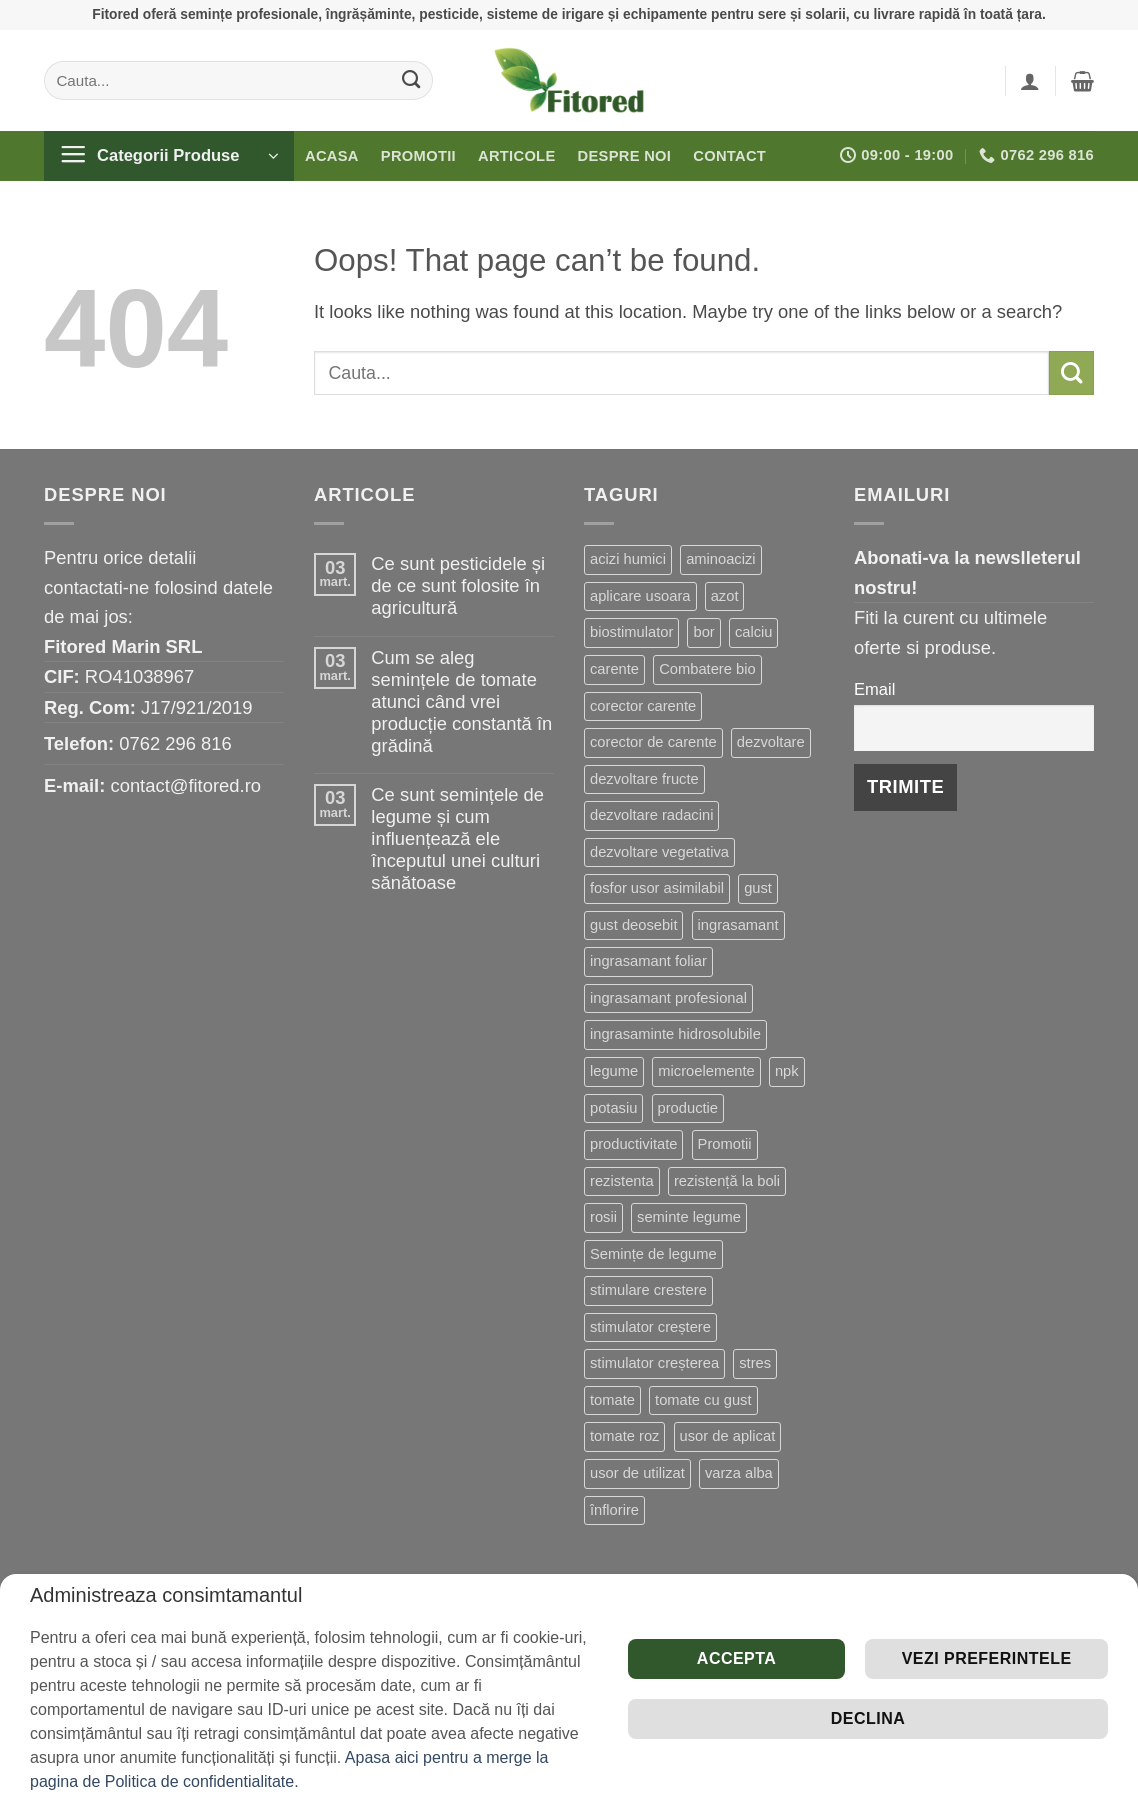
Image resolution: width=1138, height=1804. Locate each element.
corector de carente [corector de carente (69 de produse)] (653, 742)
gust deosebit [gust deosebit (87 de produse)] (633, 925)
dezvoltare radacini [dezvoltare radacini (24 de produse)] (651, 815)
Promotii (418, 156)
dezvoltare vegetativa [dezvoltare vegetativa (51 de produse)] (659, 852)
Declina (868, 1718)
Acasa (332, 156)
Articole (517, 156)
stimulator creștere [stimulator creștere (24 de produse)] (650, 1327)
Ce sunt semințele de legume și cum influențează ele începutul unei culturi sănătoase (457, 838)
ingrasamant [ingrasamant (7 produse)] (738, 925)
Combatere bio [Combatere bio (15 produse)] (707, 669)
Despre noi (625, 156)
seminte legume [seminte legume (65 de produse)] (689, 1217)
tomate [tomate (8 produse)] (612, 1400)
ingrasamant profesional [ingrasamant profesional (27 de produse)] (668, 998)
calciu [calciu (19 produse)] (754, 632)
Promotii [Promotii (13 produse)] (725, 1144)
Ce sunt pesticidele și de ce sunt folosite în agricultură (458, 585)
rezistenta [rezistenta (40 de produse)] (622, 1181)
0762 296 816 (175, 743)
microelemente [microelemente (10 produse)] (706, 1071)
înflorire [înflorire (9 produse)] (614, 1510)
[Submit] (411, 80)
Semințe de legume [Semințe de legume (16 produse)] (653, 1254)
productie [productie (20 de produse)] (688, 1108)
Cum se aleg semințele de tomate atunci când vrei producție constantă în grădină (461, 701)
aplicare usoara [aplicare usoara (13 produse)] (640, 596)
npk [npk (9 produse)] (787, 1071)
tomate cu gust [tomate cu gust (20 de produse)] (703, 1400)
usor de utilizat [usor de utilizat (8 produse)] (637, 1473)
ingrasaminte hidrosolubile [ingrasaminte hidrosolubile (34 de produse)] (675, 1034)
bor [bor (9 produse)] (703, 632)
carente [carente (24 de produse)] (614, 669)
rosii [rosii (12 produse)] (603, 1217)
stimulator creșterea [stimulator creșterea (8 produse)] (654, 1363)
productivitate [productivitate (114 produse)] (633, 1144)
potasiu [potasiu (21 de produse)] (613, 1108)
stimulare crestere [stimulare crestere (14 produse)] (648, 1290)
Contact (729, 156)
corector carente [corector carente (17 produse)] (643, 706)
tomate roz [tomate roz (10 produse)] (624, 1436)
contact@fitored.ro (185, 785)
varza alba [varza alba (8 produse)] (739, 1473)
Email (874, 689)
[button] (1030, 81)
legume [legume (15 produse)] (614, 1071)
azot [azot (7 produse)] (725, 596)
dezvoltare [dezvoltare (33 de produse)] (771, 742)
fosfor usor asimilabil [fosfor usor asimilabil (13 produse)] (657, 888)
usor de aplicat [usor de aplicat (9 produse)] (728, 1436)
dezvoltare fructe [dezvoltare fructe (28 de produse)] (644, 779)
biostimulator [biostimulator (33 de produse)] (631, 632)
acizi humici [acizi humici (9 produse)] (628, 559)
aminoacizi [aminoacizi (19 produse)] (720, 559)
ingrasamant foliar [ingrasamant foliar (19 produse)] (648, 961)
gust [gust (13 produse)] (758, 888)
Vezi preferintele (987, 1658)
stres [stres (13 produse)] (755, 1363)
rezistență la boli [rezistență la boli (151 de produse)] (727, 1181)
